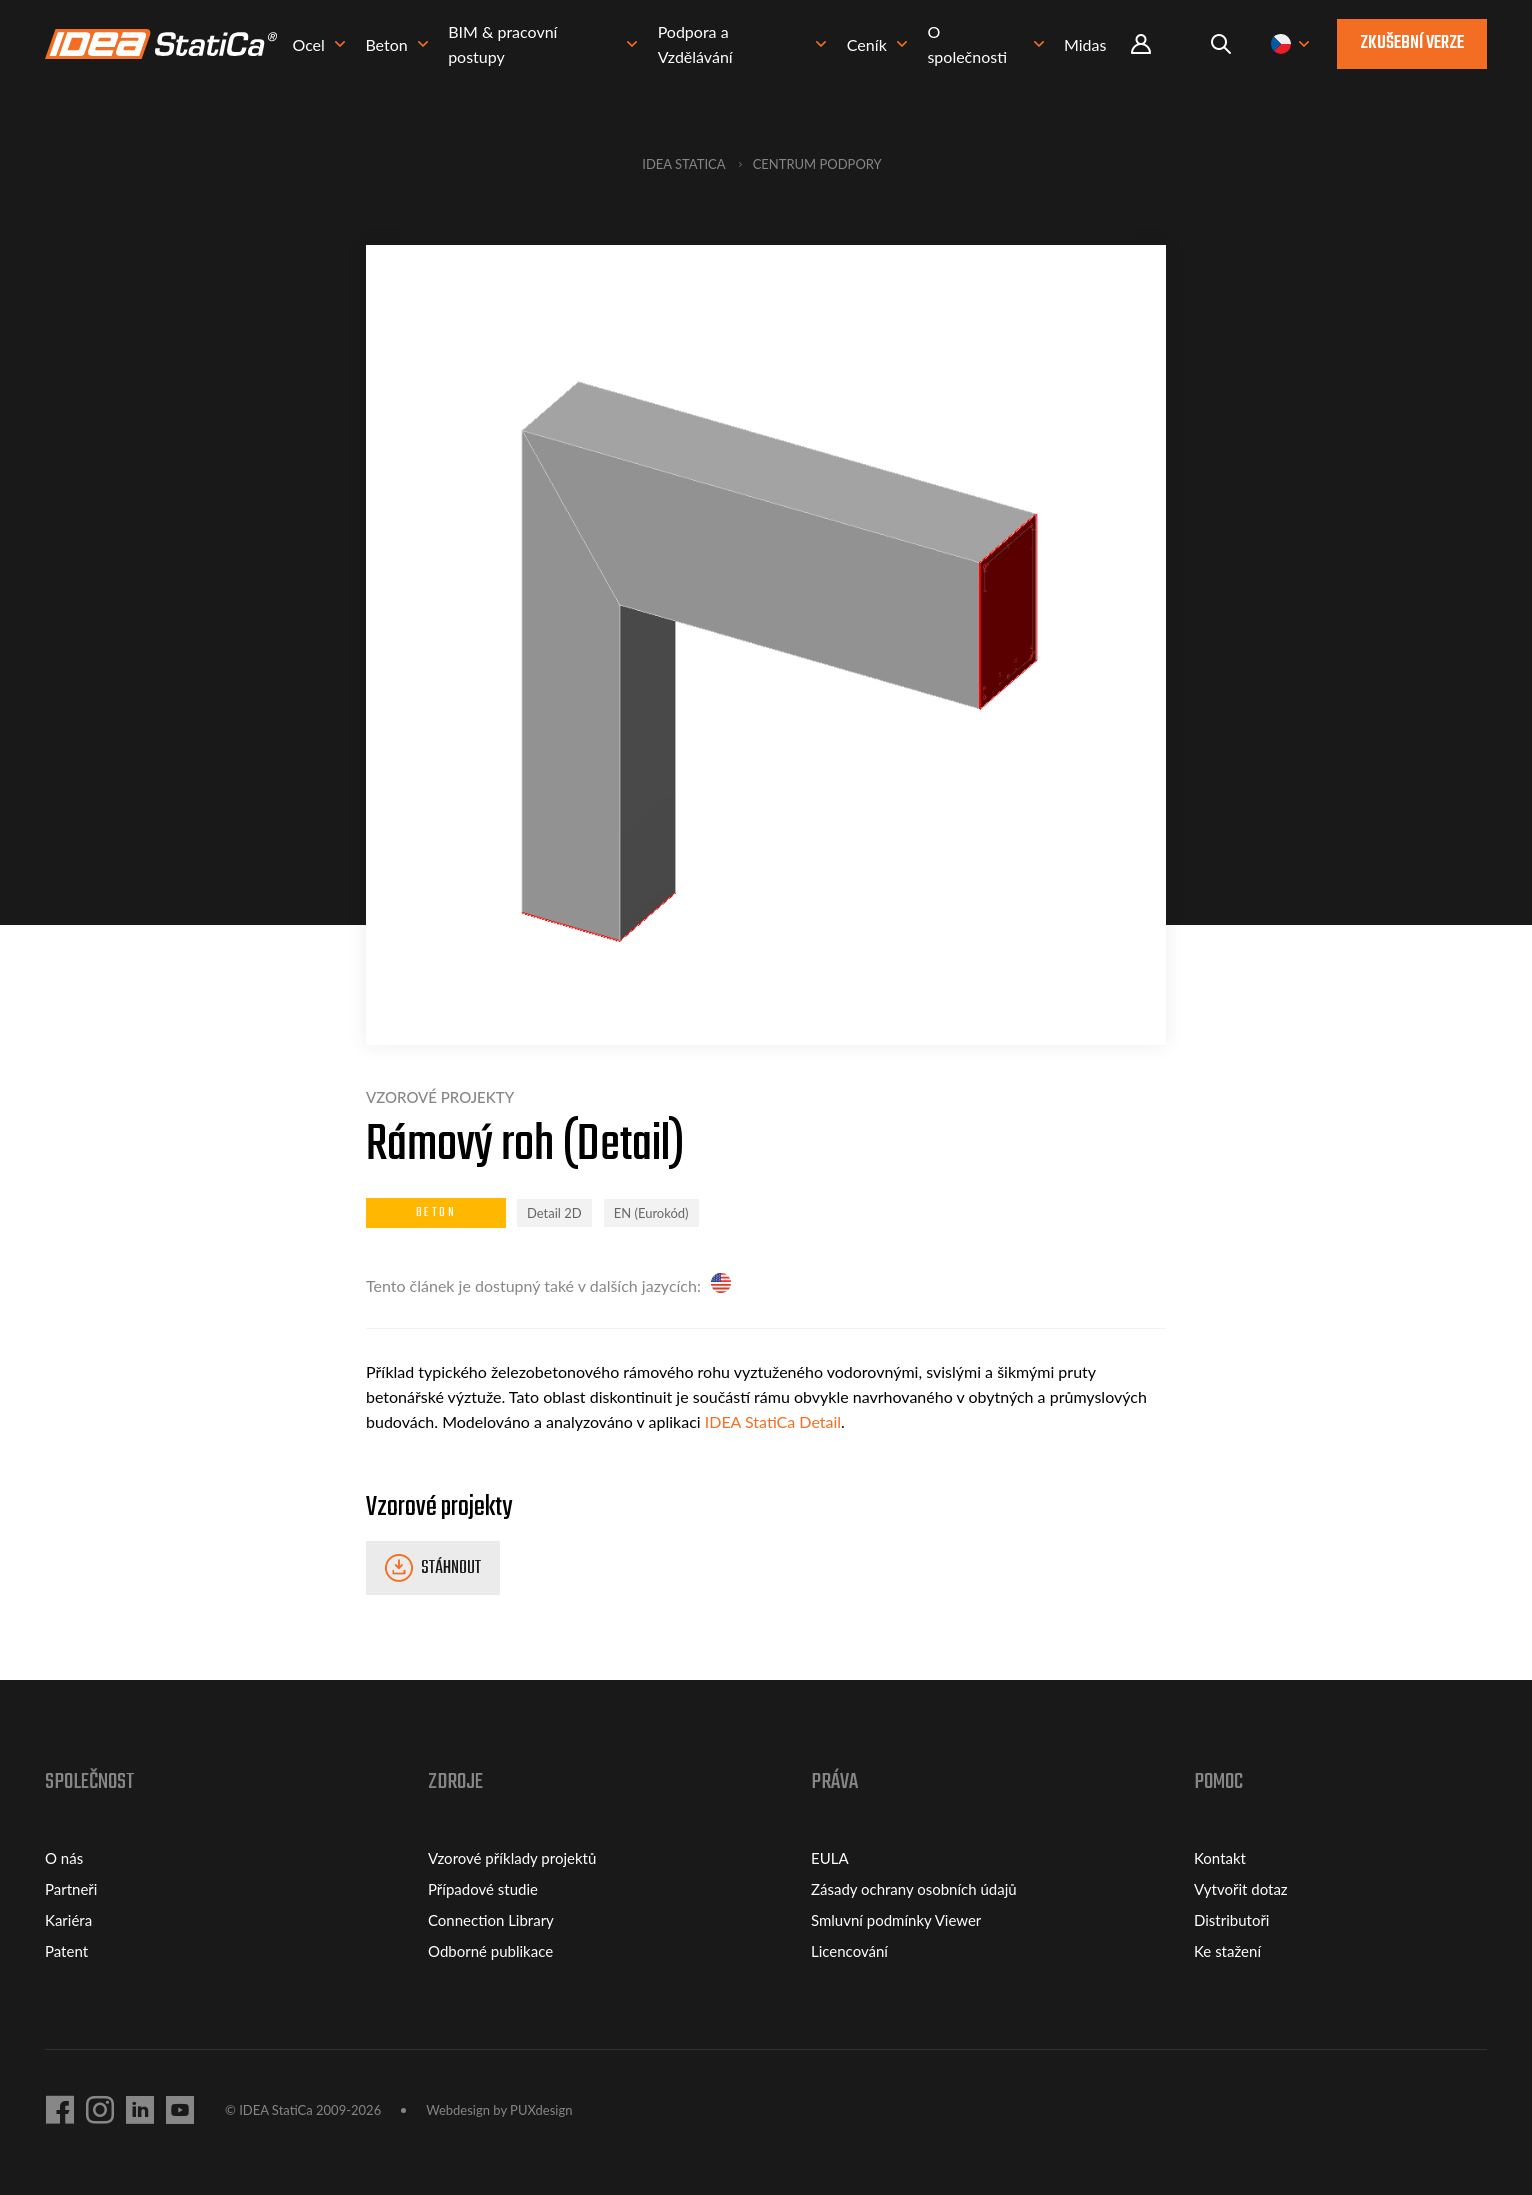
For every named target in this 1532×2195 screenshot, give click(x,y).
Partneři (71, 1889)
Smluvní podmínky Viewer (896, 1920)
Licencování (849, 1951)
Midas (1085, 44)
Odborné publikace (490, 1951)
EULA (830, 1858)
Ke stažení (1227, 1951)
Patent (66, 1951)
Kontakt (1220, 1858)
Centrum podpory (817, 164)
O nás (64, 1858)
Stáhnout (451, 1568)
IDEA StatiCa (683, 164)
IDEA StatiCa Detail (773, 1421)
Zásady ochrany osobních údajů (914, 1889)
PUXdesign (541, 2110)
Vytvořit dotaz (1241, 1889)
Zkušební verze (1412, 43)
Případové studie (483, 1889)
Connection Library (491, 1920)
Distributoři (1231, 1920)
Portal (1141, 44)
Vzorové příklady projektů (512, 1858)
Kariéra (68, 1920)
